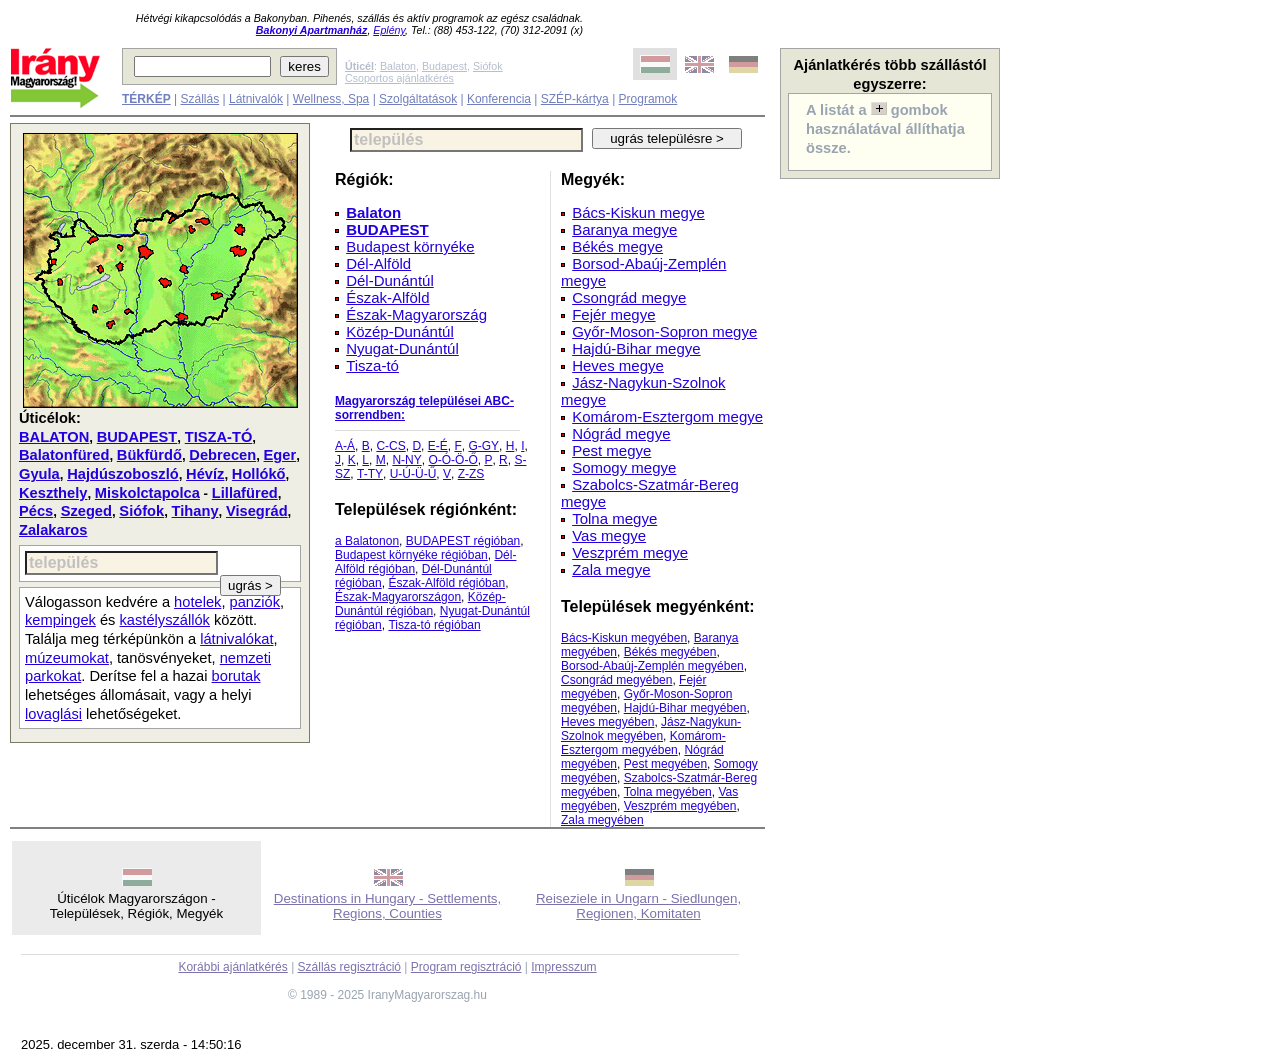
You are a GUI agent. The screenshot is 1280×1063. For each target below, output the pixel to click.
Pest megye (611, 450)
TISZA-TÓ (219, 437)
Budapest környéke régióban (411, 555)
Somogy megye (624, 467)
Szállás (199, 99)
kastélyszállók (165, 620)
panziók (255, 602)
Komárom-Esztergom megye (667, 416)
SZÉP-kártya (575, 99)
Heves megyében (607, 722)
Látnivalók (256, 99)
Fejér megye (613, 314)
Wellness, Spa (331, 99)
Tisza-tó (372, 365)
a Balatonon (367, 541)
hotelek (197, 602)
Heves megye (618, 365)
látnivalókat (236, 639)
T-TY (370, 474)
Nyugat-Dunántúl (402, 348)
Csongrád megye (629, 297)
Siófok (488, 66)
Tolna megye (614, 518)
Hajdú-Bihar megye (636, 348)
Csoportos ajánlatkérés (399, 78)
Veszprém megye (630, 552)
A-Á (345, 446)
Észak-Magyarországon (398, 597)
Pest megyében (665, 764)
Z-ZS (471, 474)
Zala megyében (602, 820)
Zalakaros (53, 530)
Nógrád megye (621, 433)
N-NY (406, 460)
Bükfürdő (149, 455)
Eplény (389, 30)
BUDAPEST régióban (463, 541)
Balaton (398, 66)
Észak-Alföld (387, 297)
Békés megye (617, 246)
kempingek (60, 620)
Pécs (36, 511)
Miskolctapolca (147, 493)
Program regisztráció (466, 967)
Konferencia (499, 99)
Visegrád (257, 511)
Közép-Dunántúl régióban (420, 604)
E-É (438, 446)
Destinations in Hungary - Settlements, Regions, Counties (387, 906)
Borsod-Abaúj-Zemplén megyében (652, 666)
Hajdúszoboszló (123, 474)
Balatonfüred (64, 455)
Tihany (195, 511)
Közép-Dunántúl (400, 331)
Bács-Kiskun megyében (624, 638)
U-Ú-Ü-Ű (413, 474)
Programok (648, 99)
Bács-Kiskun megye (638, 212)
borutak (236, 676)
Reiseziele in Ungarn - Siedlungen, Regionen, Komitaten (638, 906)
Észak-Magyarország (416, 314)
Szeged (86, 511)
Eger (280, 455)
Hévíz (205, 474)
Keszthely (53, 493)
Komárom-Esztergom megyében (643, 743)
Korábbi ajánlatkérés (232, 967)
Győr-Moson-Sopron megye (664, 331)
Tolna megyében (668, 792)
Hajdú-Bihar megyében (685, 708)
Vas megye (609, 535)
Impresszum (563, 967)
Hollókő (259, 474)
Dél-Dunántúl (390, 280)
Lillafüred (245, 493)
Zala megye (611, 569)
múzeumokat (67, 658)
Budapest (444, 66)
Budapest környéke (410, 246)
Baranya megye (624, 229)
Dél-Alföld (378, 263)
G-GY (483, 446)
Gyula (39, 474)
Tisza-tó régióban (434, 625)
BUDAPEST (137, 437)
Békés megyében (670, 652)
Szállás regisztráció (349, 967)
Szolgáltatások (418, 99)
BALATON (54, 437)
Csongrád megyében (616, 680)
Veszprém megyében (680, 806)
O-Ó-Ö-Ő (452, 460)
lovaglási (53, 714)
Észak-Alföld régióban (446, 583)
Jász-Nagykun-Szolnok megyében (651, 729)
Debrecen (222, 455)
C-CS (390, 446)
